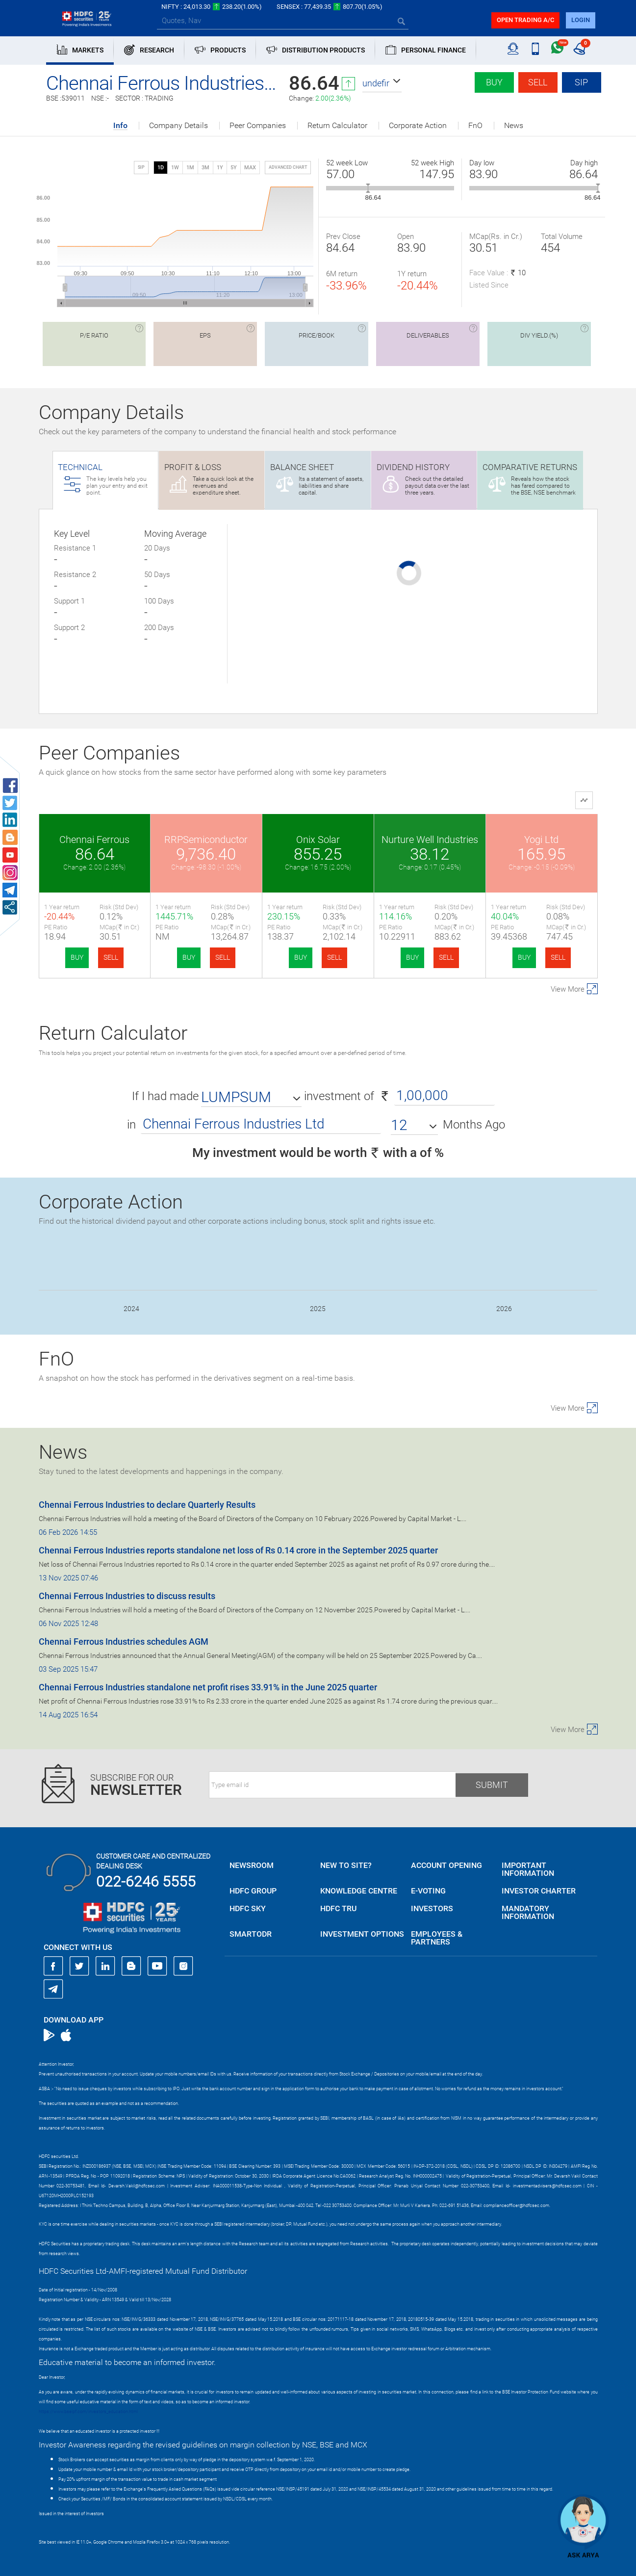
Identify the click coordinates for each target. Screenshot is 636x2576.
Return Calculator (337, 126)
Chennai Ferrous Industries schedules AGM (123, 1641)
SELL (110, 957)
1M (190, 167)
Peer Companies (257, 126)
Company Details (178, 126)
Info (120, 126)
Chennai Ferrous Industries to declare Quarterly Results (147, 1504)
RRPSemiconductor (206, 839)
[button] (382, 83)
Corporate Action (418, 126)
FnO (475, 126)
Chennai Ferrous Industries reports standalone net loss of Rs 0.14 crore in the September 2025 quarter (238, 1550)
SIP (581, 82)
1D (160, 167)
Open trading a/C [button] (525, 20)
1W (175, 167)
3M (205, 167)
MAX (250, 167)
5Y (233, 167)
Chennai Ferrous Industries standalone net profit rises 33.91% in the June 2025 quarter (208, 1687)
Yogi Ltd (541, 839)
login (580, 20)
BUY (77, 957)
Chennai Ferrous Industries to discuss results (127, 1596)
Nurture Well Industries (430, 839)
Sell (537, 82)
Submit (492, 1785)
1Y (220, 167)
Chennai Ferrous (94, 839)
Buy (494, 82)
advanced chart (288, 167)
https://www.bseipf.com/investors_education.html (88, 2411)
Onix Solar (318, 839)
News (513, 126)
